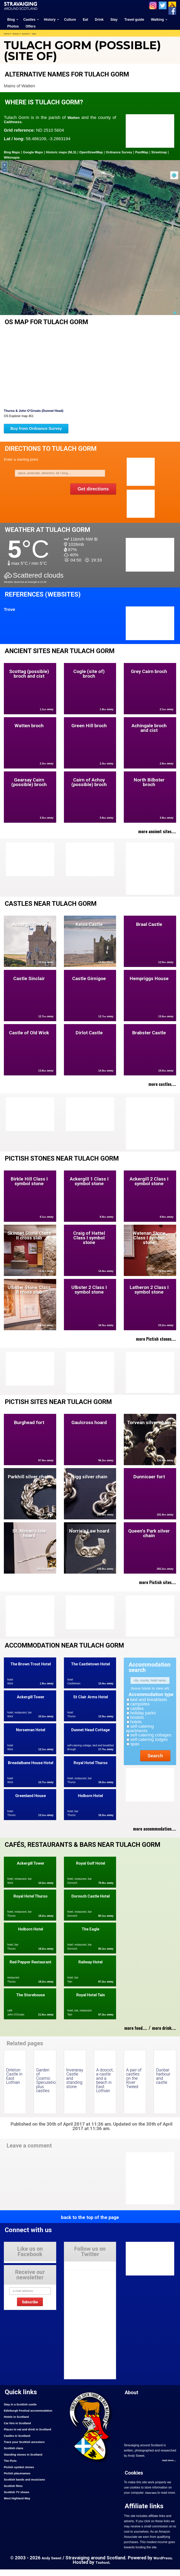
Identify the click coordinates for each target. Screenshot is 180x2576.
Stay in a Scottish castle (23, 2405)
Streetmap (13, 157)
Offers (30, 26)
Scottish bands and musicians (28, 2493)
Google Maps (37, 152)
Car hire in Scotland (19, 2430)
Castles (29, 19)
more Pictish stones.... (153, 1339)
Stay (113, 19)
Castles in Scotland (19, 2449)
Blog (11, 19)
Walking (157, 19)
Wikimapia (34, 157)
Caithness (14, 121)
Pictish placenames (19, 2487)
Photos (13, 26)
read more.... (168, 2461)
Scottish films (15, 2499)
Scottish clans (15, 2462)
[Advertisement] (154, 870)
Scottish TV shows (19, 2505)
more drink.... (163, 2028)
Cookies (135, 2473)
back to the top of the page (90, 2218)
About (133, 2393)
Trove (10, 610)
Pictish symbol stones (21, 2480)
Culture (70, 19)
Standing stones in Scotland (26, 2468)
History (50, 19)
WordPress (164, 2564)
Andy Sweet (50, 2564)
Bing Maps (13, 152)
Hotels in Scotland (18, 2424)
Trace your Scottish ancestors (28, 2455)
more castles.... (160, 1085)
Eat (85, 19)
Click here (152, 2494)
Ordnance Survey (136, 152)
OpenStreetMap (104, 152)
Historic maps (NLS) (69, 152)
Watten (73, 117)
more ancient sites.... (155, 832)
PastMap (162, 152)
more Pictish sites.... (155, 1583)
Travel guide (134, 19)
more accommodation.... (152, 1829)
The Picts (11, 2474)
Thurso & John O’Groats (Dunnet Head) (38, 411)
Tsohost (102, 2569)
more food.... (132, 2028)
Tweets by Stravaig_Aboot (81, 2265)
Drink (99, 19)
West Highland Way (19, 2512)
